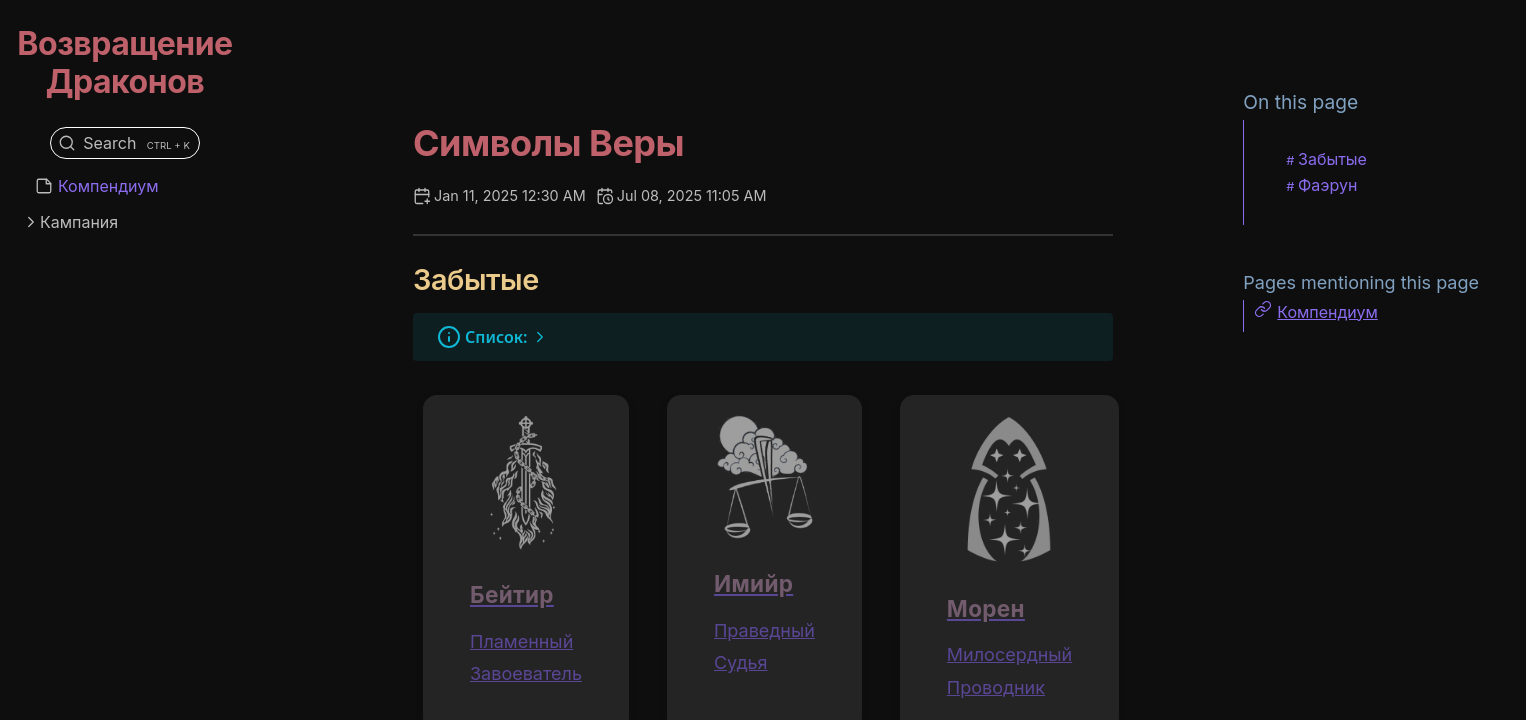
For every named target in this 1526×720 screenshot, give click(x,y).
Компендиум (108, 186)
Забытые (1332, 159)
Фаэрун (1327, 185)
